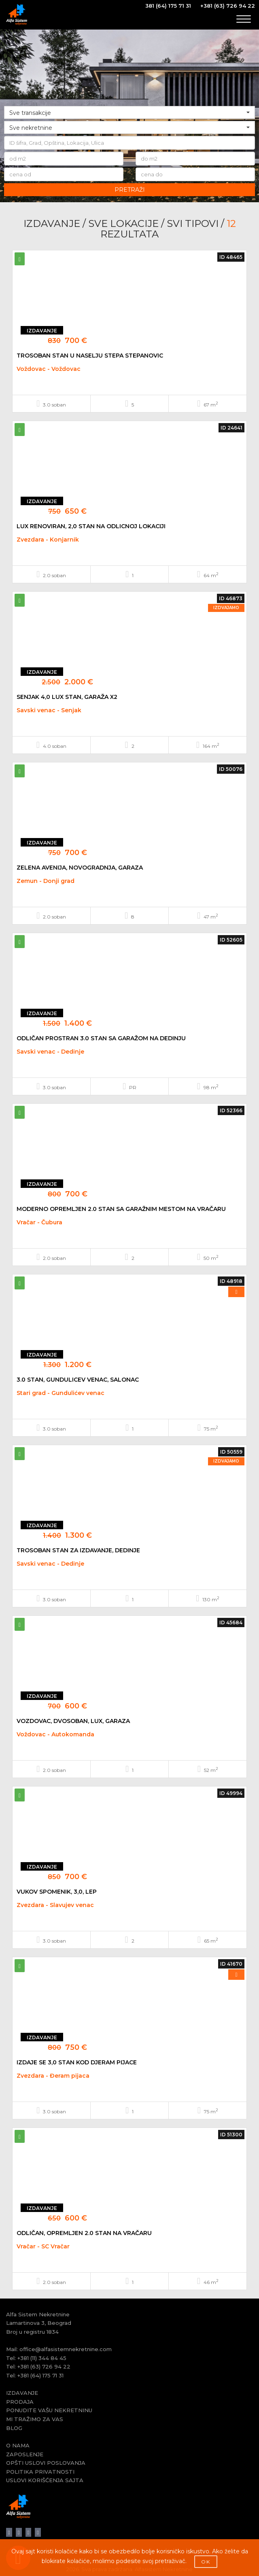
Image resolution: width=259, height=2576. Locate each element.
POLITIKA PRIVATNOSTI (40, 2471)
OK (205, 2562)
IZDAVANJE (22, 2393)
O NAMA (18, 2445)
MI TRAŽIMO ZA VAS (34, 2419)
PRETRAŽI (130, 189)
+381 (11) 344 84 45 (41, 2358)
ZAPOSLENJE (24, 2454)
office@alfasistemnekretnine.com (65, 2349)
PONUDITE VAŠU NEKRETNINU (49, 2410)
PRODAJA (20, 2401)
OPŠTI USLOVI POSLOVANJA (45, 2463)
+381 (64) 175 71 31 (40, 2375)
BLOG (14, 2428)
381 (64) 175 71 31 (168, 5)
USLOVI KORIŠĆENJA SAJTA (44, 2480)
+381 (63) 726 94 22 (227, 5)
